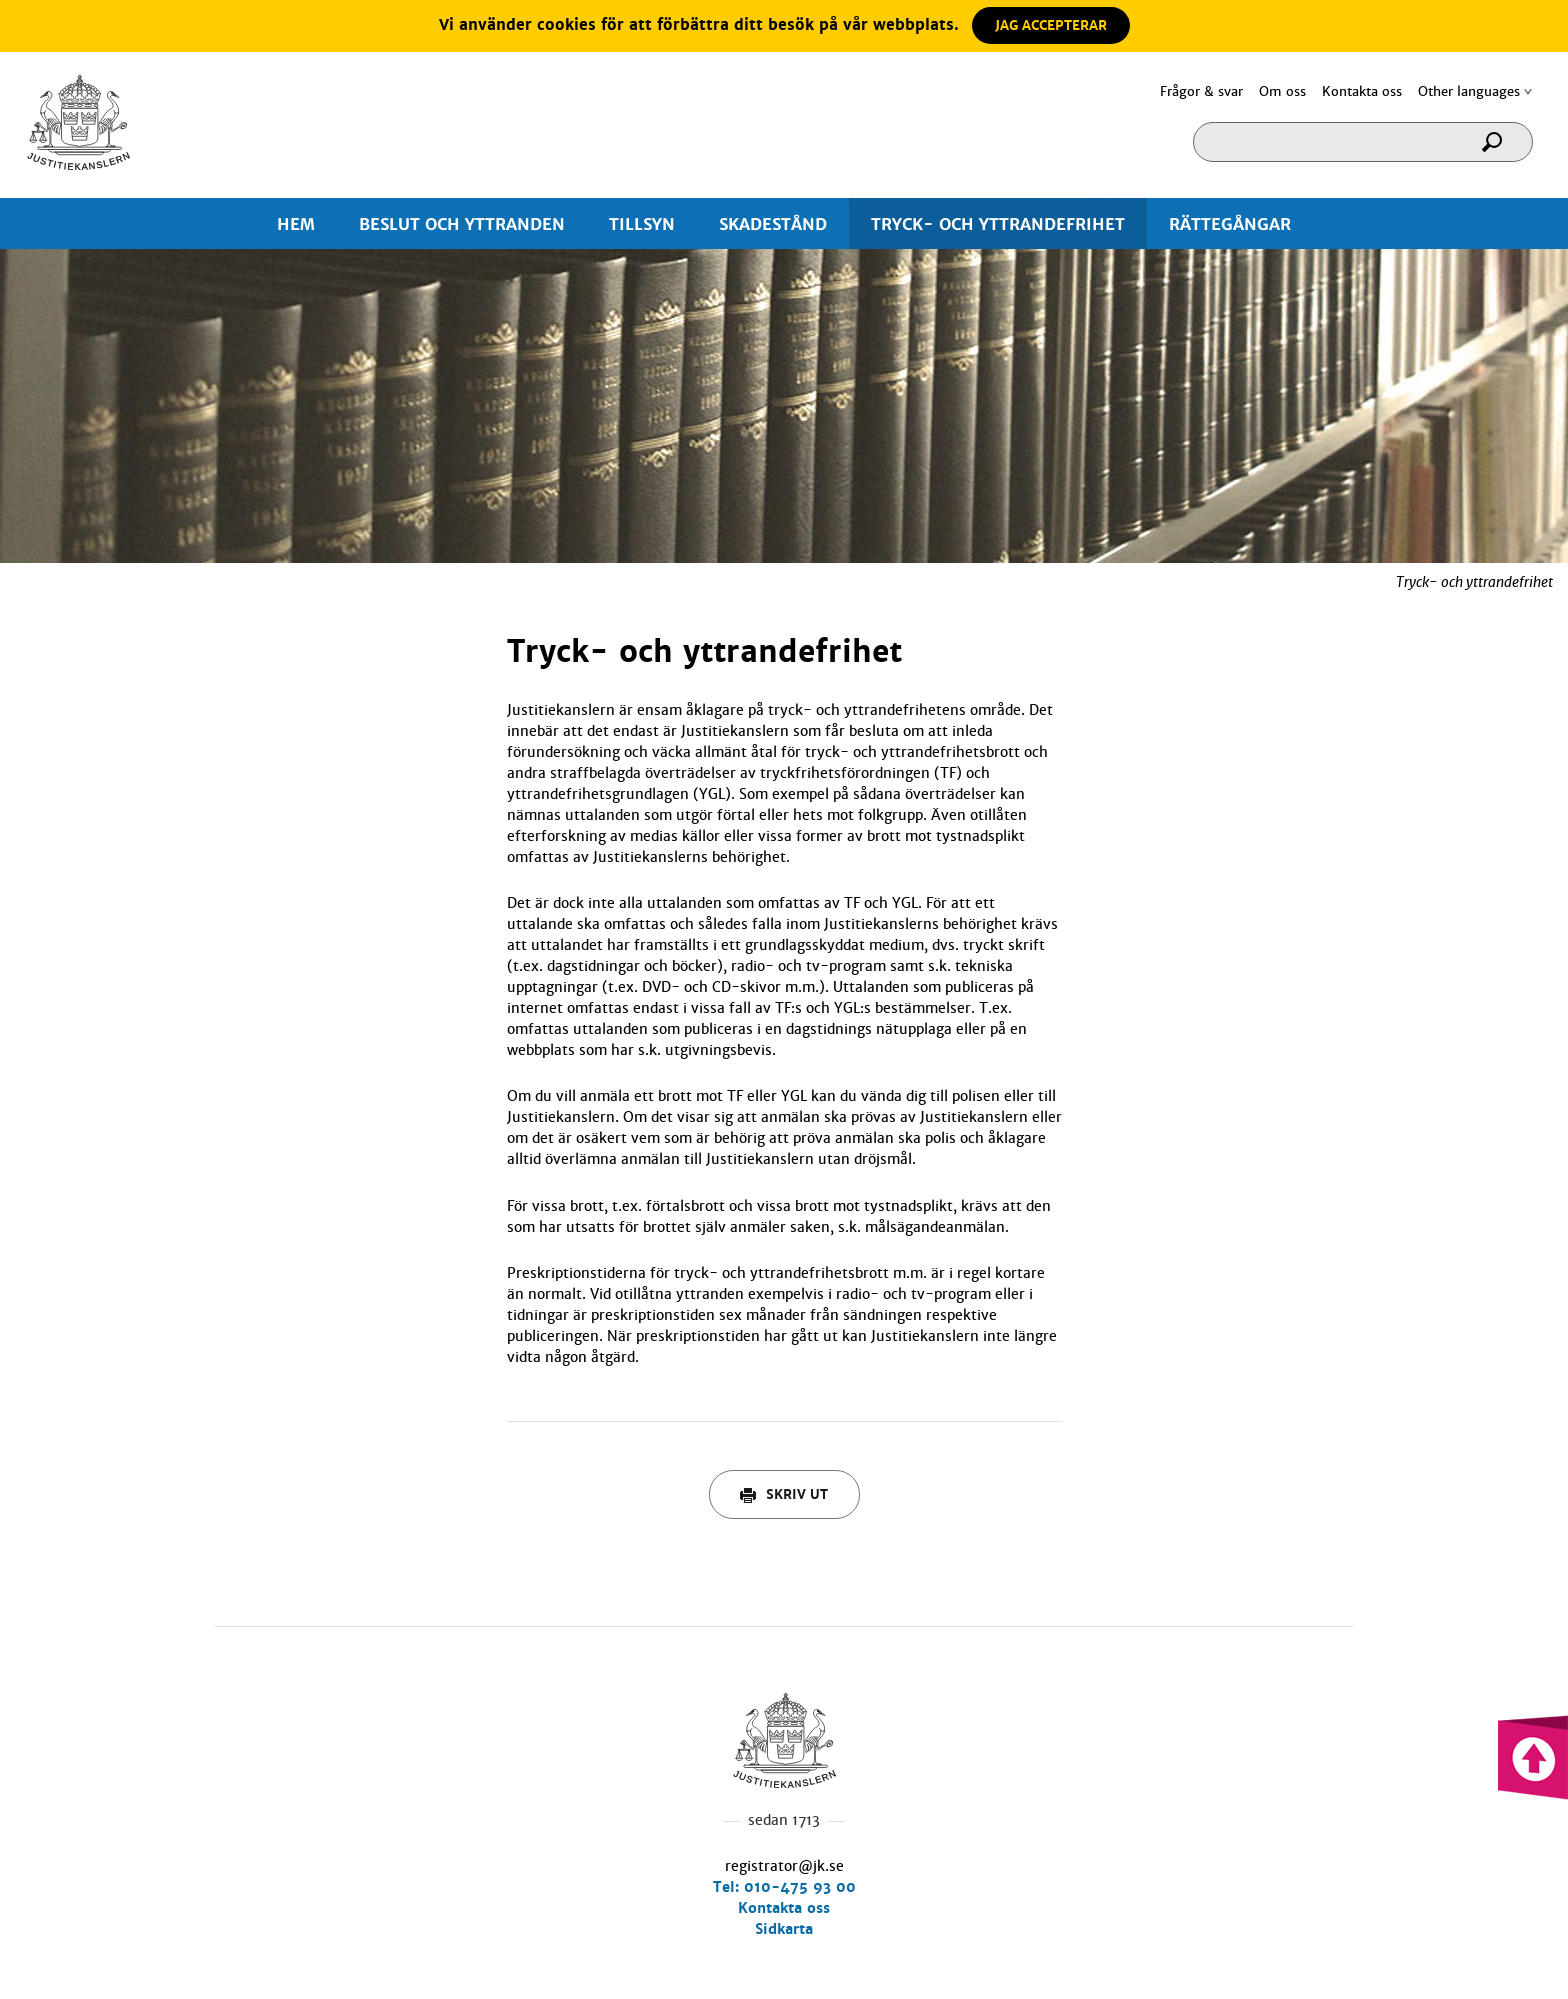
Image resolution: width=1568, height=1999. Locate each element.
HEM (296, 224)
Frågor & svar (1201, 91)
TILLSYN (642, 224)
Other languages (1469, 91)
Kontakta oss (1362, 91)
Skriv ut (784, 1494)
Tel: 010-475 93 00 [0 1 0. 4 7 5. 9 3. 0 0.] (784, 1887)
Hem (78, 122)
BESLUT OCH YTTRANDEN (462, 224)
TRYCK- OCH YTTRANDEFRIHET (998, 224)
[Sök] (1498, 148)
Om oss (1282, 91)
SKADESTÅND (773, 224)
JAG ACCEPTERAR (1051, 25)
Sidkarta (784, 1929)
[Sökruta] (1363, 142)
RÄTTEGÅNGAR (1230, 224)
